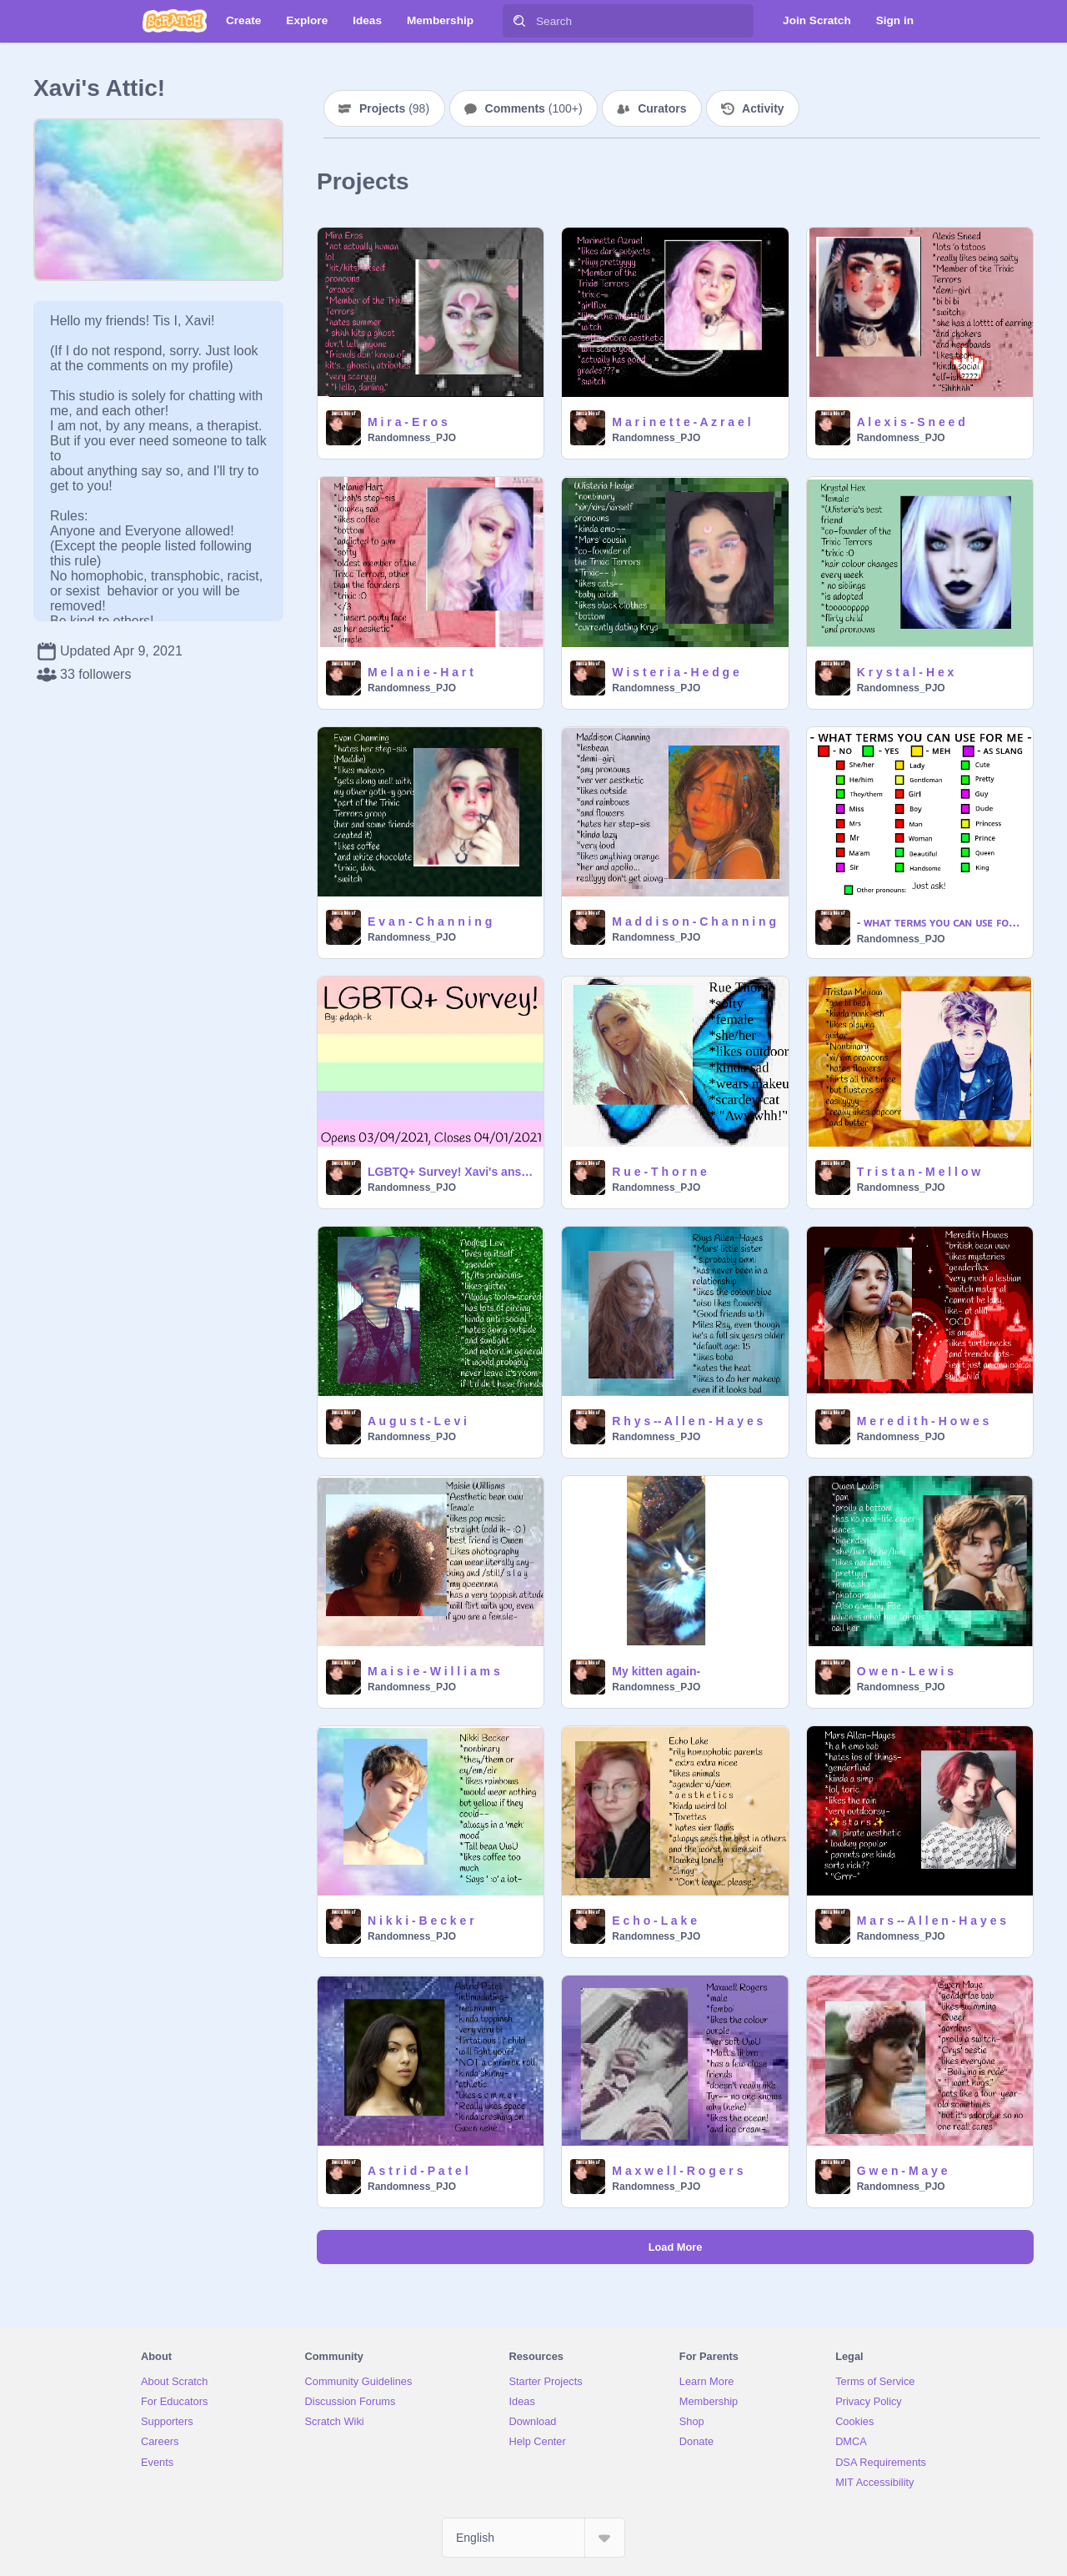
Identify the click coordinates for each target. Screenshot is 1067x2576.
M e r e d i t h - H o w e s (923, 1421)
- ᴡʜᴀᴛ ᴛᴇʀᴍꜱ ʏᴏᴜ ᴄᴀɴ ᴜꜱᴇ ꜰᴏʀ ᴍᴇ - (940, 922)
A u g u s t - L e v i (417, 1421)
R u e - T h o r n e (659, 1171)
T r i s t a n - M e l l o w (919, 1171)
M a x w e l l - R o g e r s (677, 2170)
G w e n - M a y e (902, 2170)
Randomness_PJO (412, 438)
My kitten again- (656, 1671)
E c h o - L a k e (654, 1920)
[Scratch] (174, 21)
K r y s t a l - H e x (905, 672)
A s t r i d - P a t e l (418, 2170)
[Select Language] (533, 2538)
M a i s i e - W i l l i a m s (434, 1671)
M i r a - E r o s (408, 422)
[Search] (519, 21)
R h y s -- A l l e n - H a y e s (687, 1421)
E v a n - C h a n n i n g (430, 921)
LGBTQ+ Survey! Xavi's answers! (451, 1171)
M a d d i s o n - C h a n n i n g (694, 921)
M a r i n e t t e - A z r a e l (681, 422)
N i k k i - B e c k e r (421, 1920)
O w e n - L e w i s (905, 1671)
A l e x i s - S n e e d (911, 422)
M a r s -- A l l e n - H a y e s (931, 1920)
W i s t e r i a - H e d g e (675, 672)
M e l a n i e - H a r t (420, 672)
